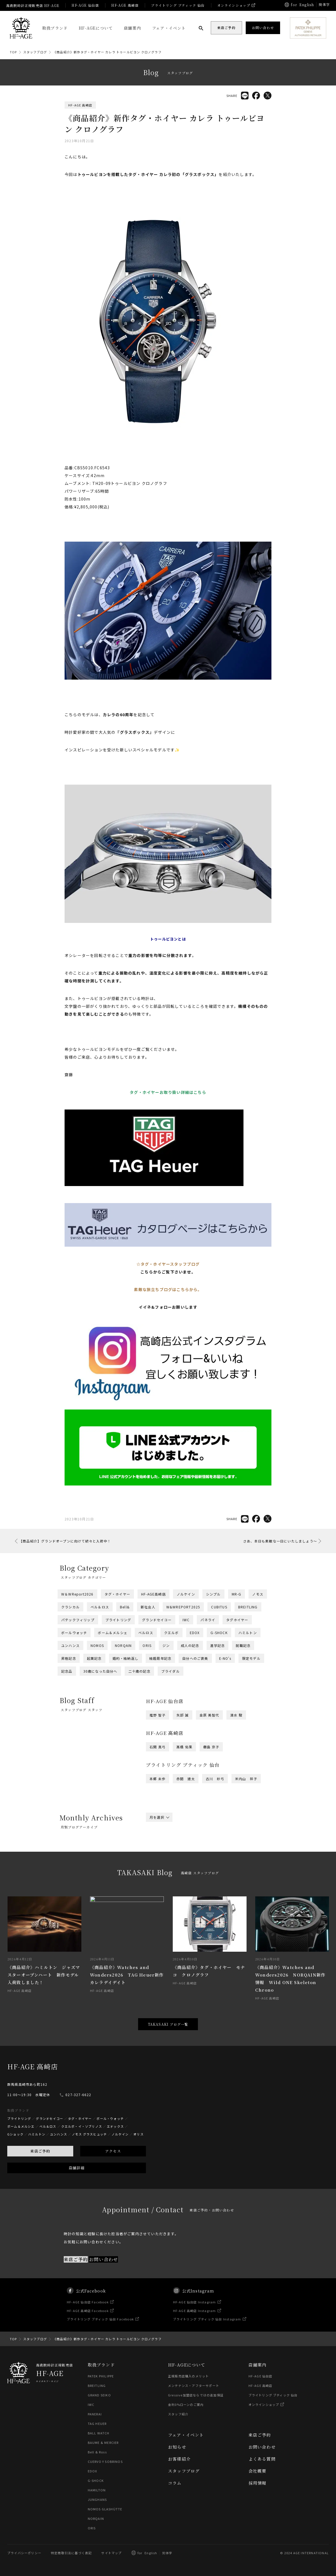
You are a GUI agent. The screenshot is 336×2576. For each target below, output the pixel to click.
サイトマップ (111, 2553)
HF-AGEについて (96, 28)
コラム (175, 2483)
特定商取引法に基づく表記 (71, 2553)
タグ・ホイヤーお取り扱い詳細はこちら (168, 1092)
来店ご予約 (260, 2435)
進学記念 (217, 1645)
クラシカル (70, 1606)
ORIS (147, 1645)
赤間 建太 (185, 1778)
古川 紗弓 (215, 1778)
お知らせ (177, 2447)
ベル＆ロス (100, 1606)
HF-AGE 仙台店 (85, 5)
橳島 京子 (211, 1746)
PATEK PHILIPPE (101, 2376)
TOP (13, 52)
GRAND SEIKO (99, 2395)
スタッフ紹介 (178, 2414)
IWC (186, 1619)
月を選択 (159, 1817)
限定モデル (251, 1658)
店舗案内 (132, 28)
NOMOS (97, 1645)
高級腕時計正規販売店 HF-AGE (32, 5)
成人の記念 (190, 1645)
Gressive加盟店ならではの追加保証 (196, 2395)
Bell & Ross (97, 2452)
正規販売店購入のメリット (188, 2376)
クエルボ (171, 1632)
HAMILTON (97, 2490)
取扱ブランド (55, 28)
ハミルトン (247, 1632)
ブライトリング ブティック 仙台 (178, 5)
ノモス (257, 1594)
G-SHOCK (218, 1632)
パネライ (207, 1619)
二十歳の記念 (139, 1671)
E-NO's (225, 1658)
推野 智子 (157, 1715)
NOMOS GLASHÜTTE (105, 2509)
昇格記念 (68, 1658)
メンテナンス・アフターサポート (193, 2385)
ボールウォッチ (74, 1632)
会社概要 (258, 2471)
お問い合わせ (262, 2447)
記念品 (66, 1671)
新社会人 (148, 1606)
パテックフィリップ (77, 1619)
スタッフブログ (35, 52)
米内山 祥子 (246, 1778)
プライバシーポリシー (24, 2553)
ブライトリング (118, 1619)
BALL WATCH (99, 2433)
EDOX (195, 1632)
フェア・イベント (169, 28)
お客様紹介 (179, 2459)
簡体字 (324, 4)
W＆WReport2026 (77, 1594)
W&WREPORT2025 (183, 1606)
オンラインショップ (233, 5)
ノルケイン (186, 1594)
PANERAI (95, 2414)
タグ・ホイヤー (117, 1594)
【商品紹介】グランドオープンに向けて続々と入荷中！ (65, 1541)
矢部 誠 (182, 1715)
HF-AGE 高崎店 (125, 5)
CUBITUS (219, 1606)
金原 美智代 (209, 1715)
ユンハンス (70, 1645)
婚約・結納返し (125, 1658)
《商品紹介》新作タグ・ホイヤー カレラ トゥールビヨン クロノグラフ (107, 52)
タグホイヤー (237, 1619)
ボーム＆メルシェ (112, 1632)
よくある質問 (262, 2459)
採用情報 (258, 2483)
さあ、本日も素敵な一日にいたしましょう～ (280, 1541)
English (306, 4)
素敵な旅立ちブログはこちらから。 (168, 1289)
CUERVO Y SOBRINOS (105, 2461)
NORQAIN (123, 1645)
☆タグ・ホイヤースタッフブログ (168, 1264)
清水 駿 (236, 1715)
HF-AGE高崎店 (153, 1594)
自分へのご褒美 (195, 1658)
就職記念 (243, 1645)
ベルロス (145, 1632)
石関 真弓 (157, 1746)
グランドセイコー (157, 1619)
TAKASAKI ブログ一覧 (168, 2024)
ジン (166, 1645)
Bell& (125, 1606)
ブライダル (170, 1671)
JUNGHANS (97, 2499)
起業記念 (94, 1658)
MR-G (237, 1594)
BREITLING (248, 1606)
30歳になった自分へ (100, 1671)
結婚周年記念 (160, 1658)
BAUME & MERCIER (103, 2442)
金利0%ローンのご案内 (186, 2404)
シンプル (213, 1594)
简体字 (167, 2553)
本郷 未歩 (157, 1778)
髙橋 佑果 (184, 1746)
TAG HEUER (97, 2423)
